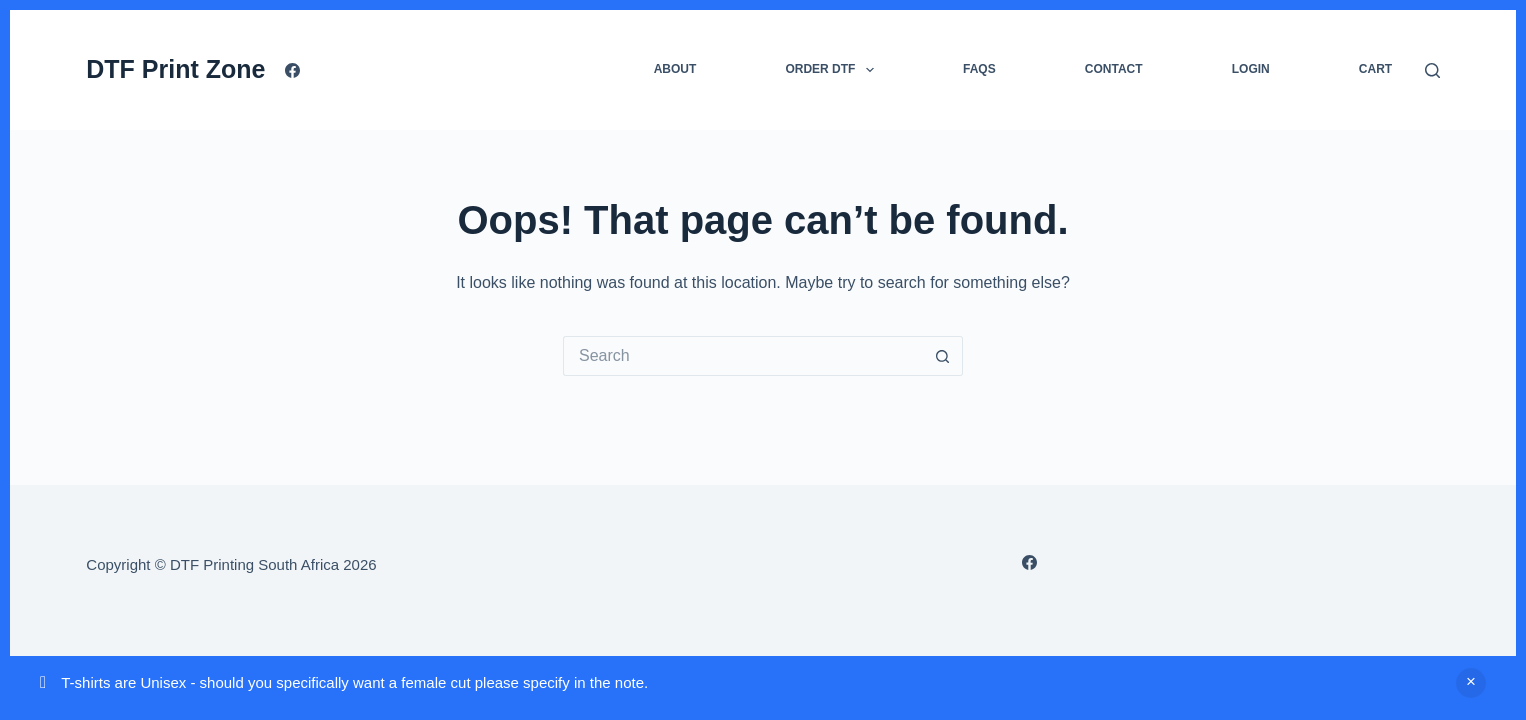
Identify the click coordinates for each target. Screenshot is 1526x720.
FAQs (979, 69)
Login (1251, 69)
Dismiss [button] (1471, 683)
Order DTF (833, 70)
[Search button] (943, 356)
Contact (1114, 69)
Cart (1375, 69)
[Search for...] (743, 356)
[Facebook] (292, 70)
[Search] (1432, 70)
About (675, 69)
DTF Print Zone (175, 69)
